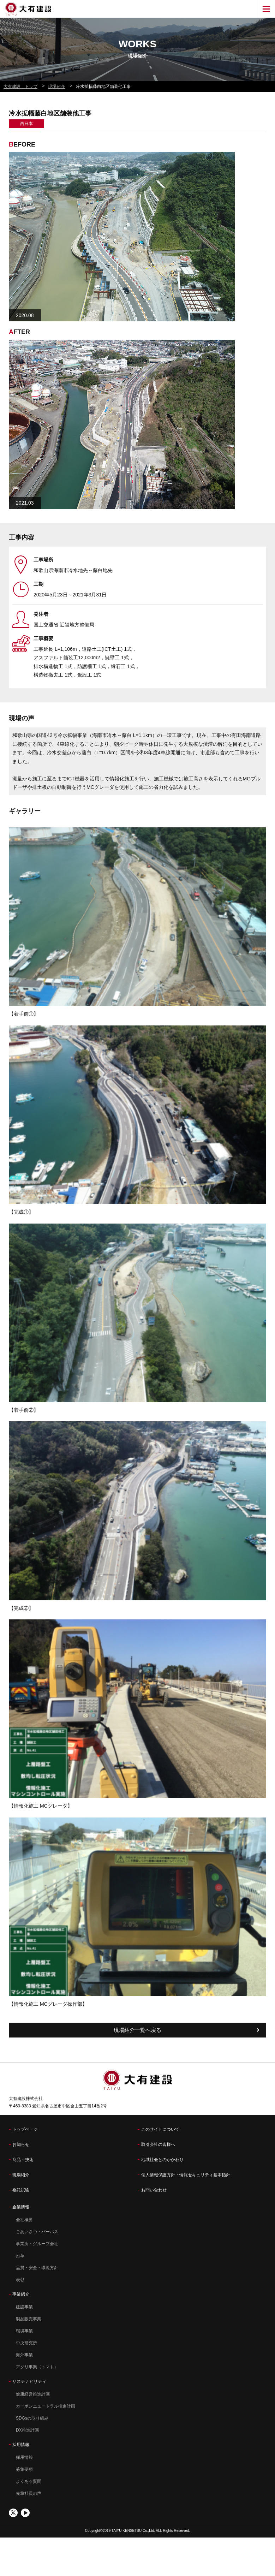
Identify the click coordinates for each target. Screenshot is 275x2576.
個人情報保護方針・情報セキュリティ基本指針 (185, 2174)
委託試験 (20, 2190)
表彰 (20, 2279)
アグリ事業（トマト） (37, 2366)
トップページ (25, 2129)
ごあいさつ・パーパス (37, 2231)
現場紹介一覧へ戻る (137, 2030)
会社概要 (24, 2219)
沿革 (20, 2255)
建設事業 (24, 2306)
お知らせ (20, 2144)
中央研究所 (26, 2342)
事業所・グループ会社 (37, 2243)
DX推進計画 (27, 2430)
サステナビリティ (29, 2381)
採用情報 (20, 2444)
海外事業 (24, 2354)
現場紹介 (20, 2174)
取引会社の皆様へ (158, 2144)
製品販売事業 (28, 2318)
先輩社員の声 (28, 2493)
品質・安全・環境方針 (37, 2267)
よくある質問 (28, 2481)
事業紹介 (20, 2294)
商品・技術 (23, 2159)
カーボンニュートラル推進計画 (45, 2406)
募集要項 (24, 2469)
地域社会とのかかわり (162, 2159)
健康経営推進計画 (33, 2394)
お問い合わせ (154, 2190)
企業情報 (20, 2207)
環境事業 (24, 2330)
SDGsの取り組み (32, 2418)
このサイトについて (160, 2129)
